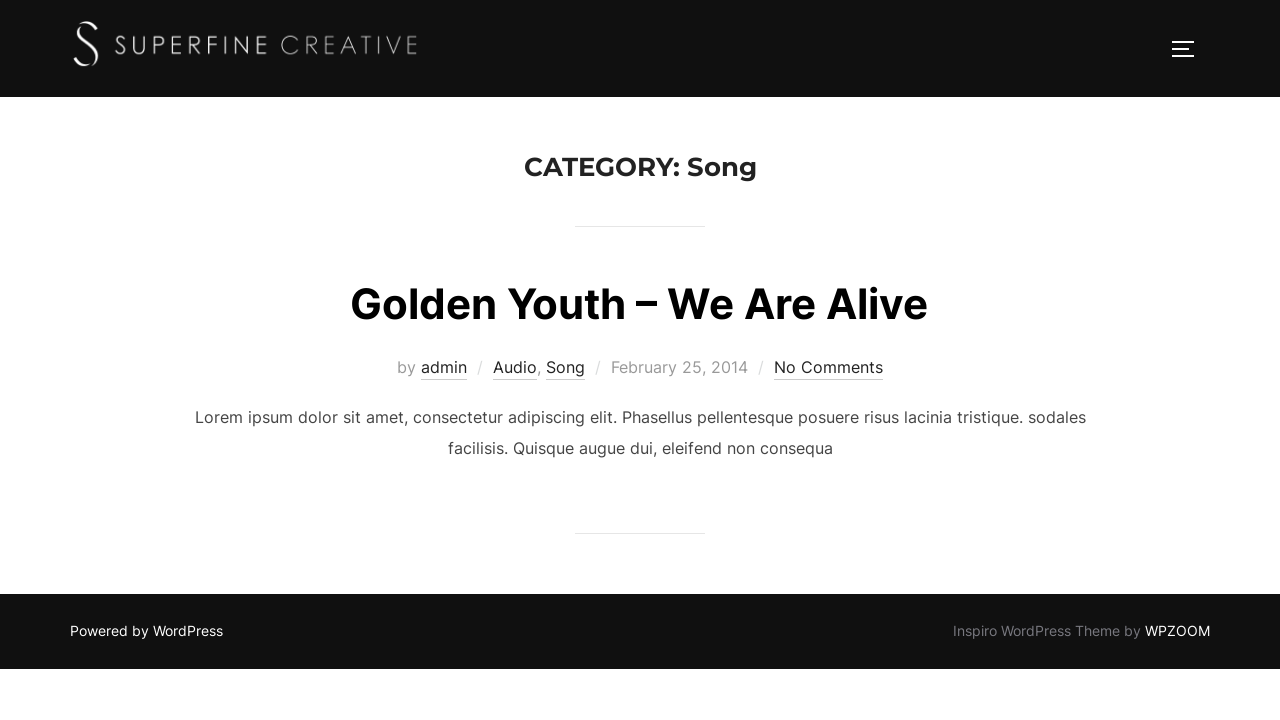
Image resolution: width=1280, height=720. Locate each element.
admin (444, 367)
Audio (515, 367)
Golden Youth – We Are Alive (639, 303)
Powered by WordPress (146, 630)
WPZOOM (1177, 630)
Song (565, 367)
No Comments (828, 367)
